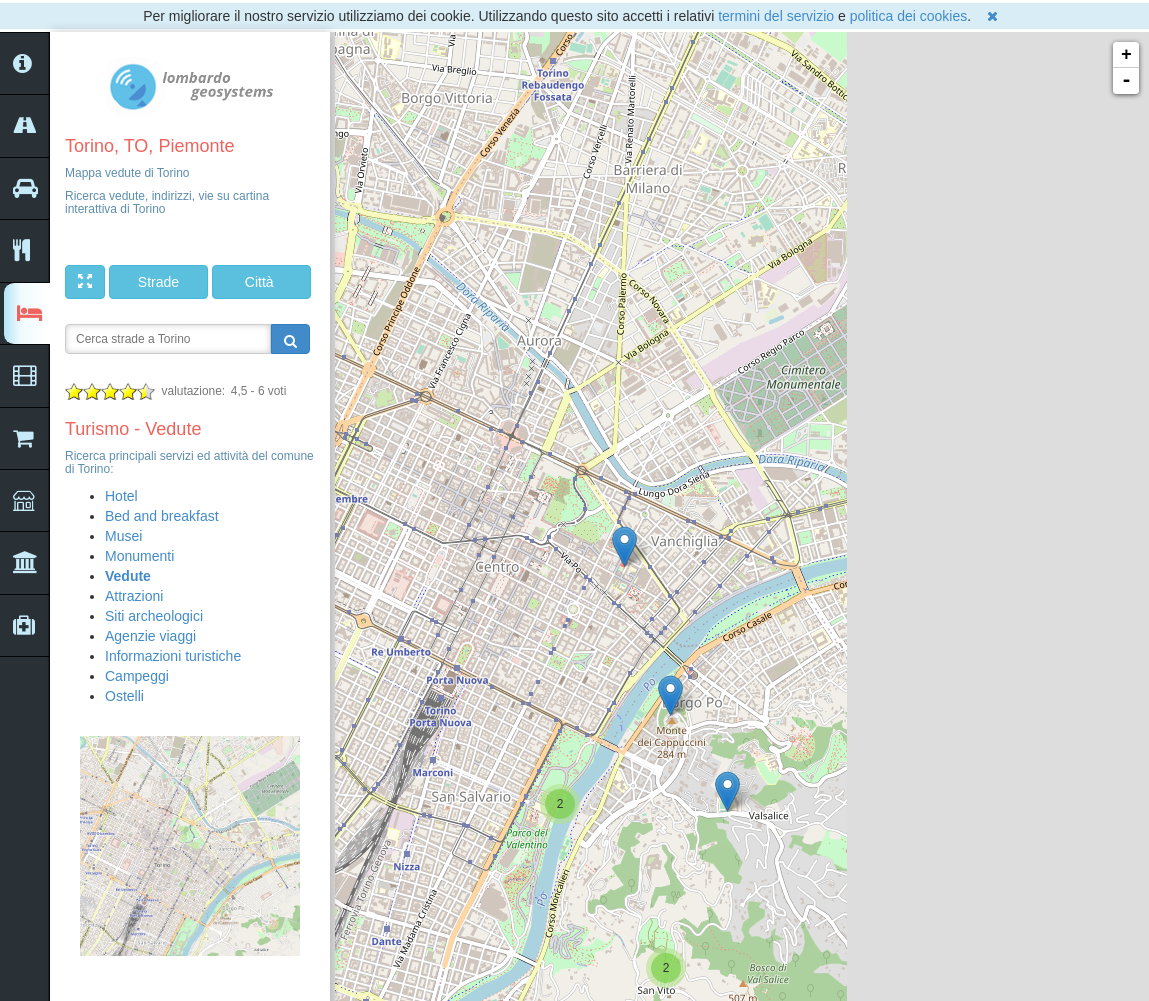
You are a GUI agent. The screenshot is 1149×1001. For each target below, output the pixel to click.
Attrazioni (134, 596)
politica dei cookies (909, 16)
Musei (123, 536)
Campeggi (137, 676)
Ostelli (124, 696)
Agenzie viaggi (150, 636)
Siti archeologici (154, 616)
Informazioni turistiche (173, 656)
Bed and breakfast (162, 516)
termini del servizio (776, 16)
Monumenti (139, 556)
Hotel (121, 496)
